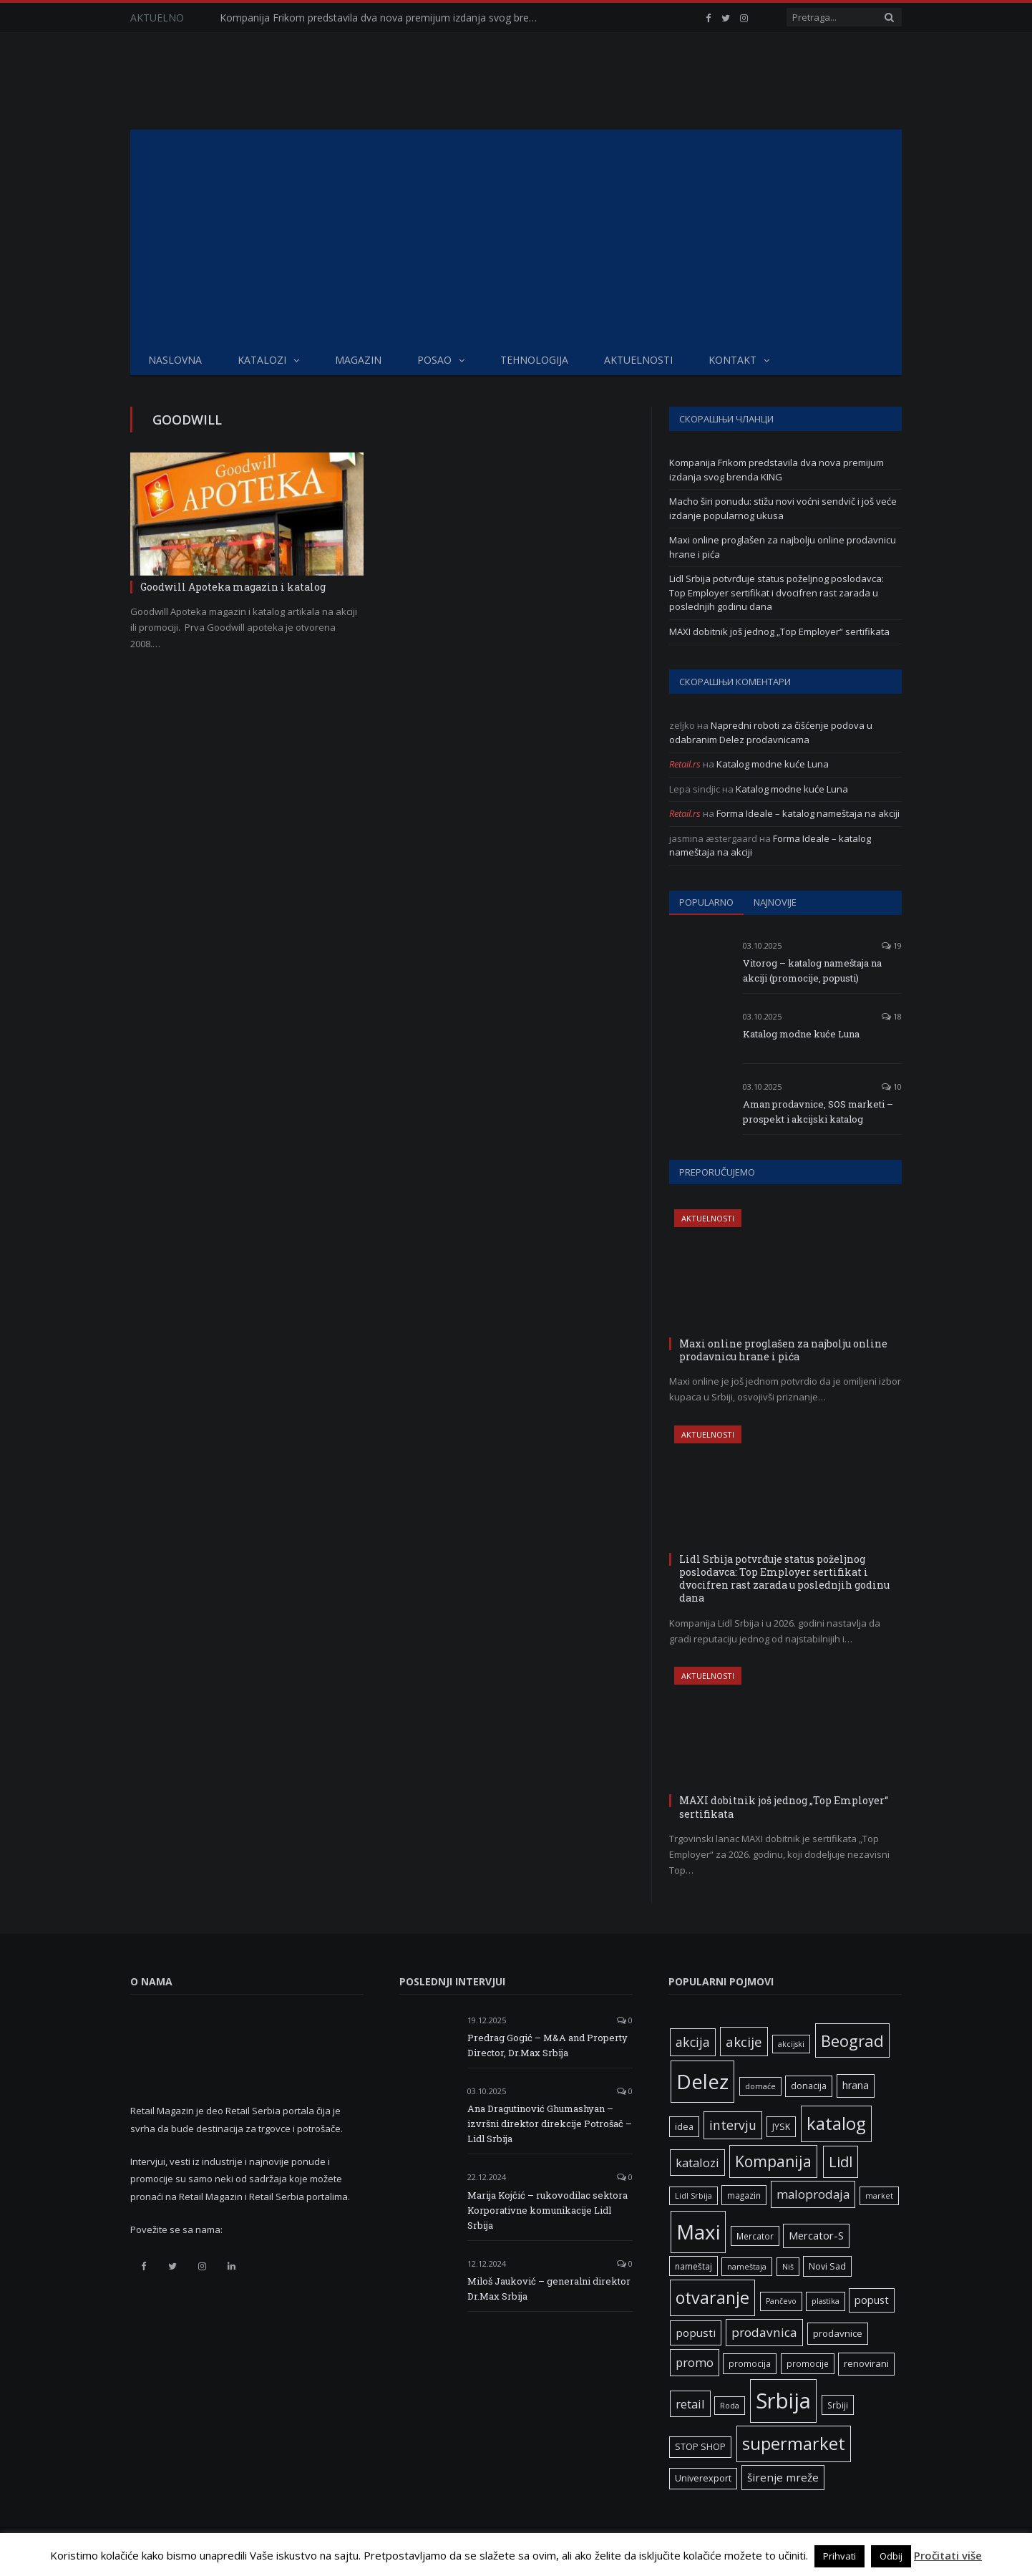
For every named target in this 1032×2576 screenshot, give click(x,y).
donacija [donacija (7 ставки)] (809, 2086)
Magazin (358, 360)
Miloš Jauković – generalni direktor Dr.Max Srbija (549, 2289)
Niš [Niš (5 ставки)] (788, 2267)
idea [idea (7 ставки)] (684, 2127)
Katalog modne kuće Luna (772, 763)
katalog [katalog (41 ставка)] (836, 2123)
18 (892, 1016)
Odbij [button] (891, 2556)
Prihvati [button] (839, 2556)
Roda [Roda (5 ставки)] (729, 2406)
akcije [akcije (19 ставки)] (744, 2041)
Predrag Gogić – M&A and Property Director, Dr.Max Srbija (547, 2045)
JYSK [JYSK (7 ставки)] (781, 2127)
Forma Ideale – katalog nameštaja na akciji (808, 813)
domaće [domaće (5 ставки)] (760, 2086)
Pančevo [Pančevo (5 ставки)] (781, 2301)
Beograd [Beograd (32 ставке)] (852, 2040)
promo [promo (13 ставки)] (695, 2362)
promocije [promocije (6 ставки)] (808, 2363)
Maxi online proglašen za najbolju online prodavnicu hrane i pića (783, 1350)
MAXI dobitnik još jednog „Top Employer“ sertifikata (779, 631)
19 (892, 945)
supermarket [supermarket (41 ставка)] (793, 2443)
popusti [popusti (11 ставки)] (696, 2332)
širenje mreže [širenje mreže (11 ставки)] (783, 2477)
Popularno (706, 902)
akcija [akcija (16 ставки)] (693, 2041)
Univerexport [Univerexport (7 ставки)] (703, 2478)
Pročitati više (948, 2555)
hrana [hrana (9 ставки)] (855, 2085)
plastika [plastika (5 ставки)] (825, 2301)
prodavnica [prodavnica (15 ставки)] (764, 2332)
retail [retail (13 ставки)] (690, 2404)
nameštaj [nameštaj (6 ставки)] (693, 2266)
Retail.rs (685, 763)
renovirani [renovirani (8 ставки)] (866, 2363)
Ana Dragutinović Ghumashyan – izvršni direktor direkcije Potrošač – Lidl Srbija (549, 2123)
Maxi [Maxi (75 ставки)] (698, 2231)
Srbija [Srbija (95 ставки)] (783, 2400)
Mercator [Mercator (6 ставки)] (755, 2236)
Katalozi (262, 360)
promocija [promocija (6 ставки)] (750, 2363)
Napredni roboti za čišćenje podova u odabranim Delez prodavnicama (770, 732)
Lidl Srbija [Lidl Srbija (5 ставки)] (693, 2196)
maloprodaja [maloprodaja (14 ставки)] (813, 2194)
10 (892, 1086)
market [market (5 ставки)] (879, 2196)
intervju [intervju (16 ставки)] (732, 2125)
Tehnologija (534, 360)
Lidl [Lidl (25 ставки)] (840, 2161)
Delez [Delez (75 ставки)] (702, 2081)
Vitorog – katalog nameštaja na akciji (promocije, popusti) (812, 970)
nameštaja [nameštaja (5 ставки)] (746, 2267)
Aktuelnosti (638, 360)
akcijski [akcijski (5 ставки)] (791, 2044)
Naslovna (175, 360)
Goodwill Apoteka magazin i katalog (233, 587)
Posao (434, 360)
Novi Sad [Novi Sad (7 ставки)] (827, 2266)
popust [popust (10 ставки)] (872, 2299)
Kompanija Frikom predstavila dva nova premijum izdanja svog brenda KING (384, 17)
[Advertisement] (516, 237)
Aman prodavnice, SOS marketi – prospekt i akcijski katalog (818, 1111)
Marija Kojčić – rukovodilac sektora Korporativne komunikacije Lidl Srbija (547, 2210)
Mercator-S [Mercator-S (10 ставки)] (816, 2235)
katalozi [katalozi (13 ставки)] (697, 2162)
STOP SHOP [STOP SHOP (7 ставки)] (700, 2447)
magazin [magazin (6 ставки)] (744, 2195)
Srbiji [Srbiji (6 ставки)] (837, 2405)
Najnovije (775, 902)
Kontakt (732, 360)
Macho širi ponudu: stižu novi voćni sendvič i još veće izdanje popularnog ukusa (783, 508)
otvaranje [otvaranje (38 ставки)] (712, 2297)
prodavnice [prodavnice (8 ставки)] (837, 2333)
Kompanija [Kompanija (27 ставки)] (773, 2161)
